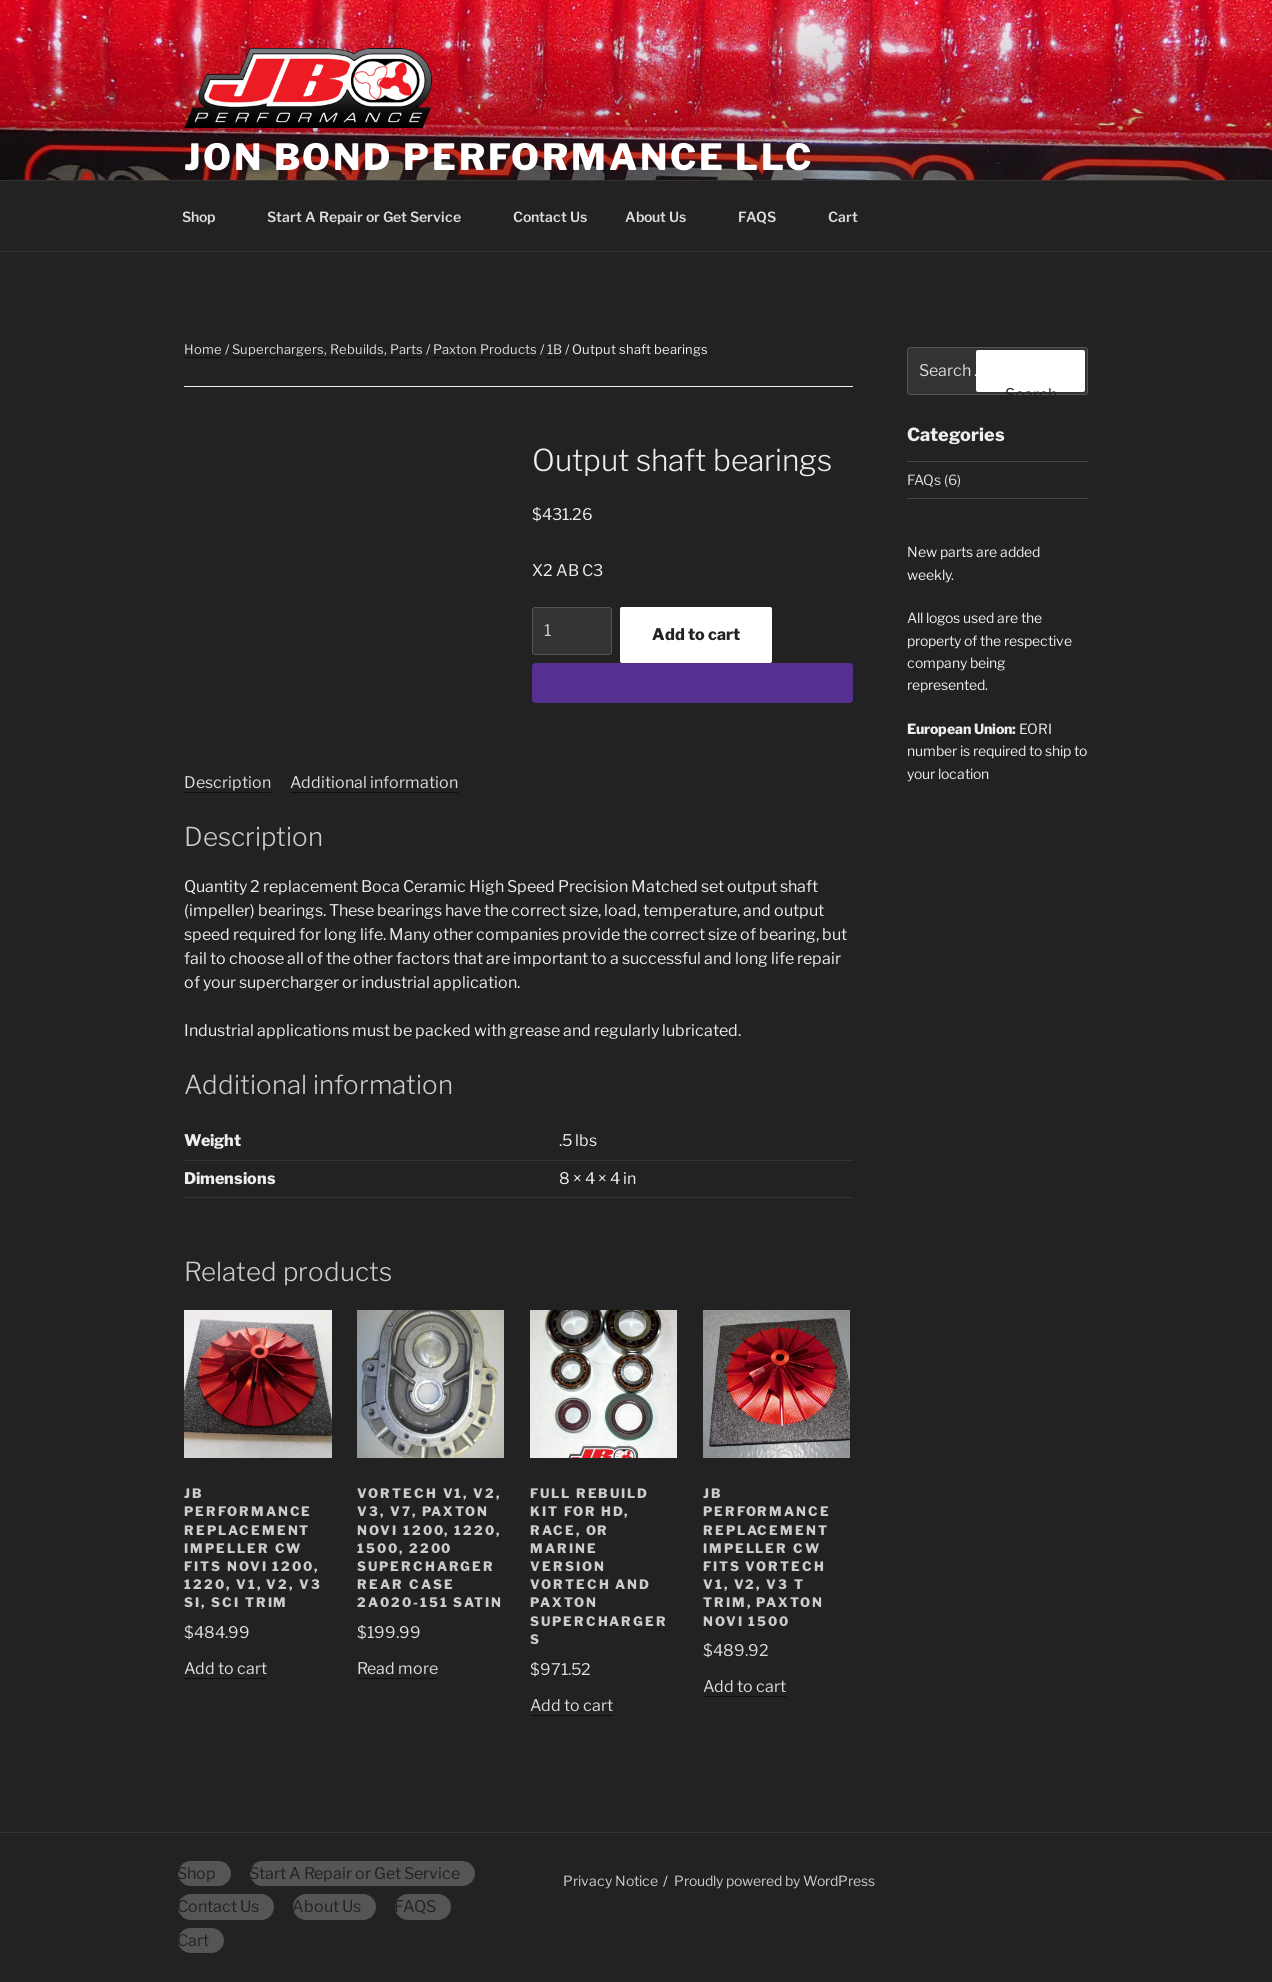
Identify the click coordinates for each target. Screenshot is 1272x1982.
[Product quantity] (572, 631)
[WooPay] (692, 683)
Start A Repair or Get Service (373, 216)
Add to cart (696, 634)
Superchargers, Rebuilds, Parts (327, 349)
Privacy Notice (610, 1880)
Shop (208, 216)
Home (203, 349)
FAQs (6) (934, 479)
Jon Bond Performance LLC (499, 157)
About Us (665, 216)
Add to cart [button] (225, 1668)
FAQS (766, 216)
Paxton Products (485, 349)
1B (554, 349)
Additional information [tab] (374, 782)
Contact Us (550, 216)
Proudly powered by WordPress (774, 1880)
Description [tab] (227, 782)
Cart (852, 216)
